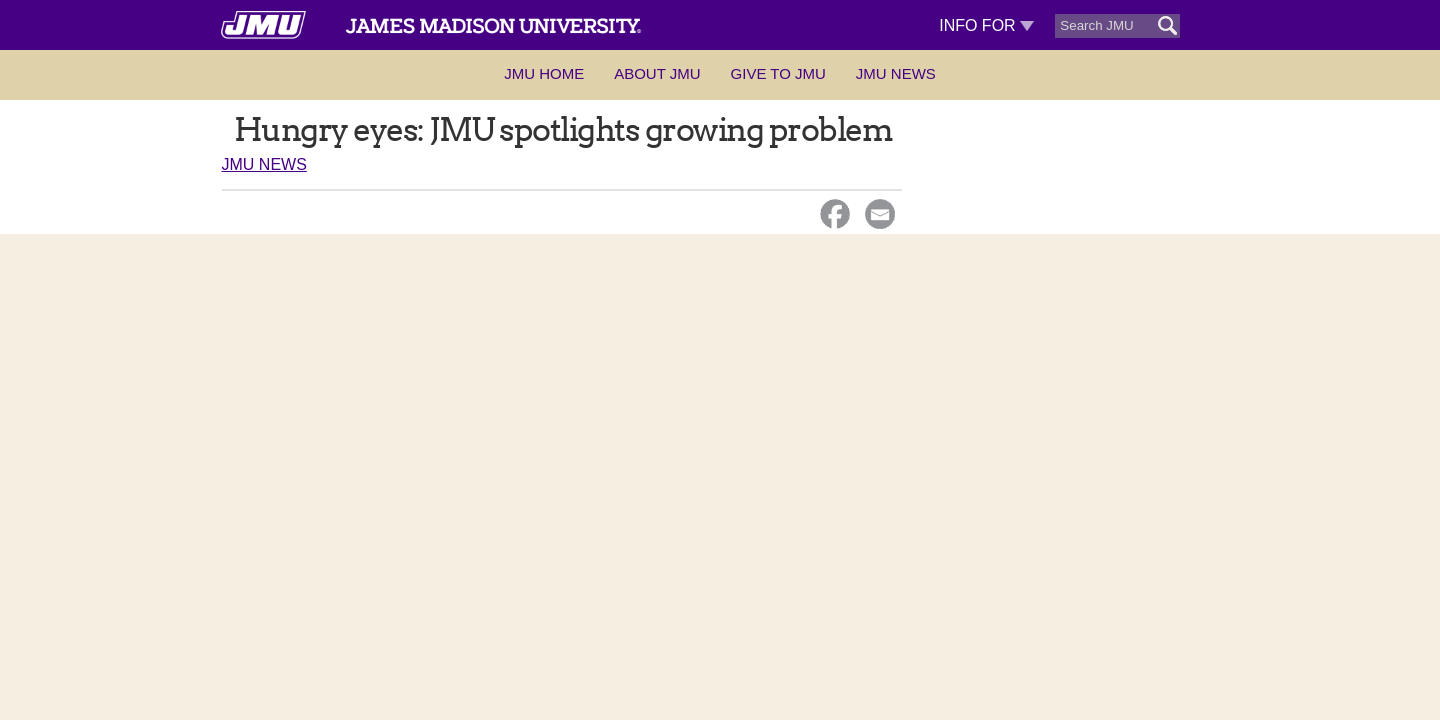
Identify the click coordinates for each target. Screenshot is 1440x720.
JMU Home (544, 73)
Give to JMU (778, 73)
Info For (986, 25)
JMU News (896, 73)
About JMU (657, 73)
